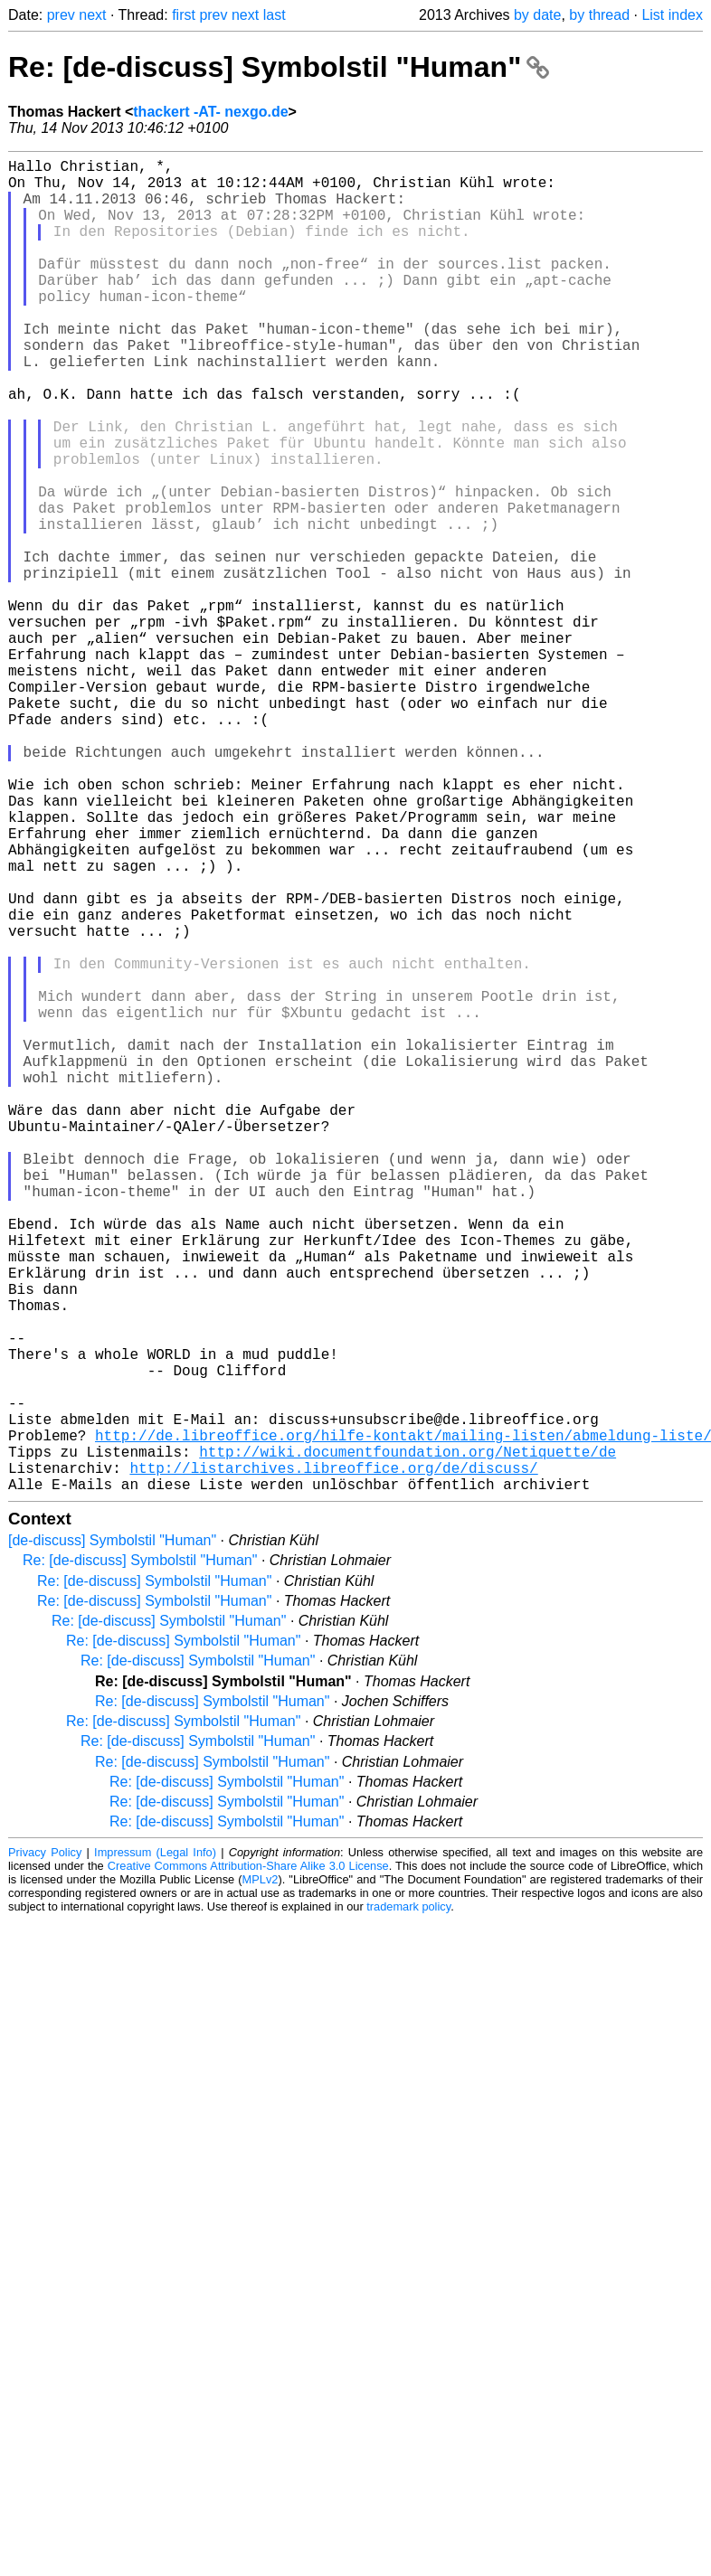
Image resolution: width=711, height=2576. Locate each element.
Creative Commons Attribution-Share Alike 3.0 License (248, 2162)
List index (672, 15)
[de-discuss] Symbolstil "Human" (112, 1837)
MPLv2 (260, 2176)
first (183, 15)
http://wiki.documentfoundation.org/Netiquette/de (407, 1740)
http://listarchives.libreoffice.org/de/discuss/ (333, 1760)
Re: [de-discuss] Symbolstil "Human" (278, 67)
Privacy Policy (44, 2149)
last (274, 15)
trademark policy (408, 2203)
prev (61, 15)
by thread (599, 15)
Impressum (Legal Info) (155, 2149)
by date (537, 15)
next (92, 15)
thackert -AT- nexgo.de (210, 111)
